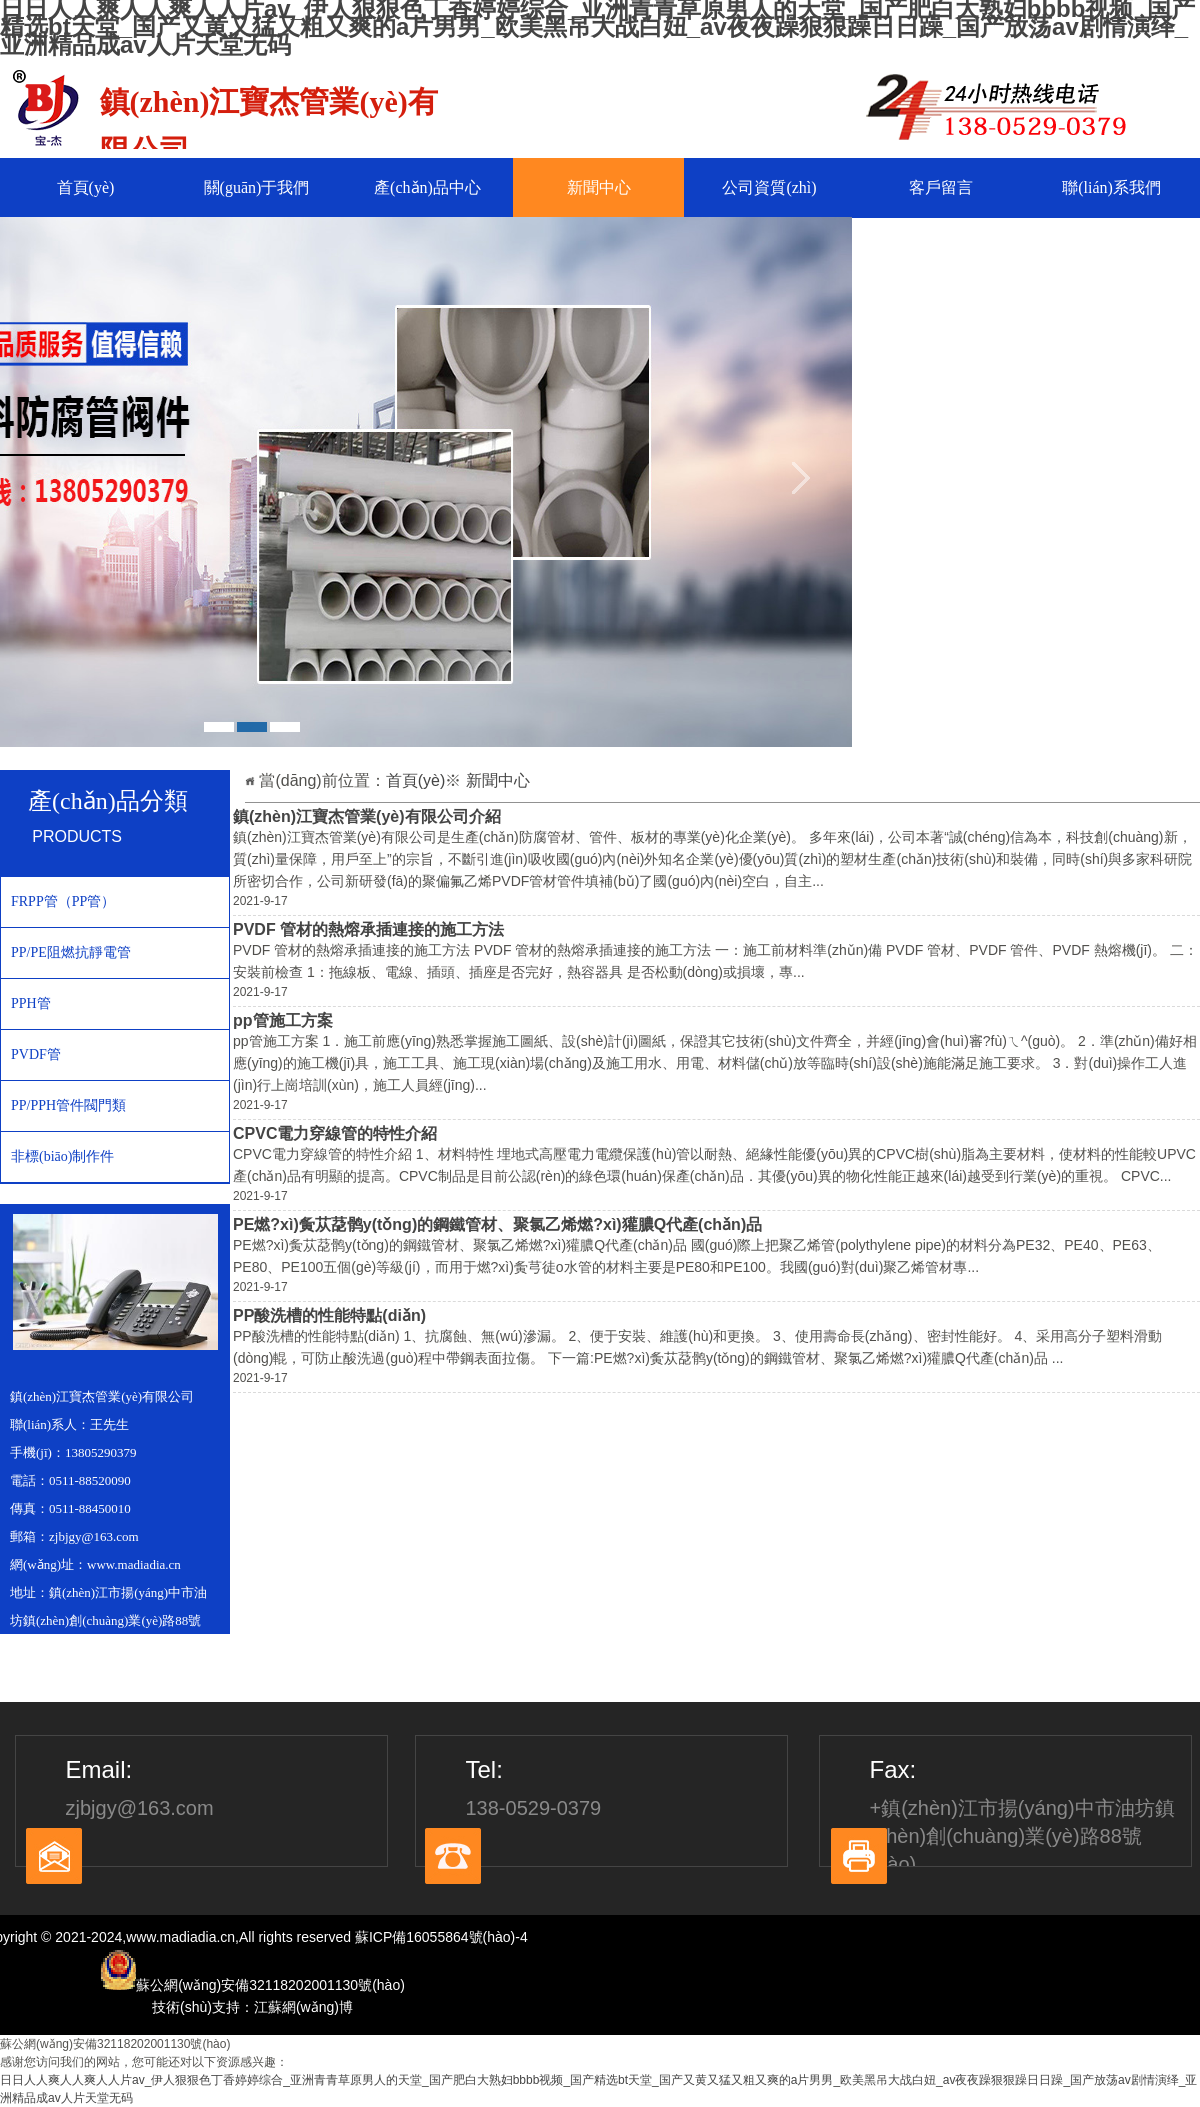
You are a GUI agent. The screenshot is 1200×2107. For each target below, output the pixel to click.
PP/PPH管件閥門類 (68, 1105)
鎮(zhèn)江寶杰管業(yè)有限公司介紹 (367, 816)
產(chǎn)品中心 (427, 187)
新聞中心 (599, 187)
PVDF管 (36, 1054)
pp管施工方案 (283, 1020)
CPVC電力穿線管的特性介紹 (335, 1133)
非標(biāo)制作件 (62, 1156)
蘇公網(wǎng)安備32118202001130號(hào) (115, 2044)
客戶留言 (941, 187)
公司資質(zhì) (769, 187)
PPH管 (31, 1003)
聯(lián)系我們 (1111, 187)
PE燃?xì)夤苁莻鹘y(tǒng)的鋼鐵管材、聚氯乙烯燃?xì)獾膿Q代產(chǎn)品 (497, 1224)
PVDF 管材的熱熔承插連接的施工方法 (368, 929)
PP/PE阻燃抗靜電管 (71, 952)
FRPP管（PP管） (63, 901)
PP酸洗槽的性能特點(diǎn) (329, 1315)
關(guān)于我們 (257, 187)
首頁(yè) (86, 187)
